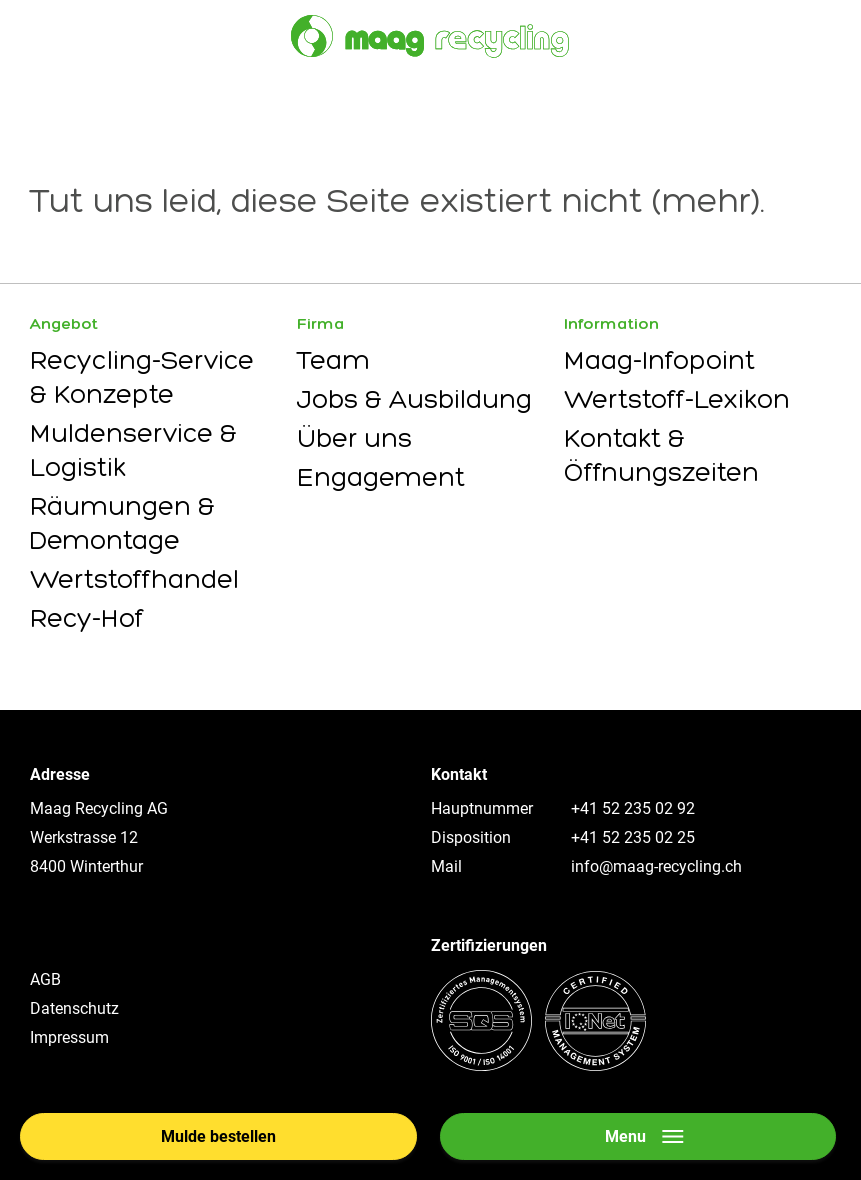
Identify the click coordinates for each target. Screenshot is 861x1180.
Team (333, 360)
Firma (321, 323)
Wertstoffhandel (134, 579)
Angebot (64, 323)
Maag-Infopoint (659, 360)
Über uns (354, 438)
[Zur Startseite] (430, 36)
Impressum (69, 1037)
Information (611, 323)
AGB (45, 979)
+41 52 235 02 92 (633, 808)
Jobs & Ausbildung (414, 399)
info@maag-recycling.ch (656, 866)
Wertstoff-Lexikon (677, 399)
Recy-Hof (87, 618)
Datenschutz (74, 1008)
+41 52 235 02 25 (633, 837)
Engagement (381, 477)
